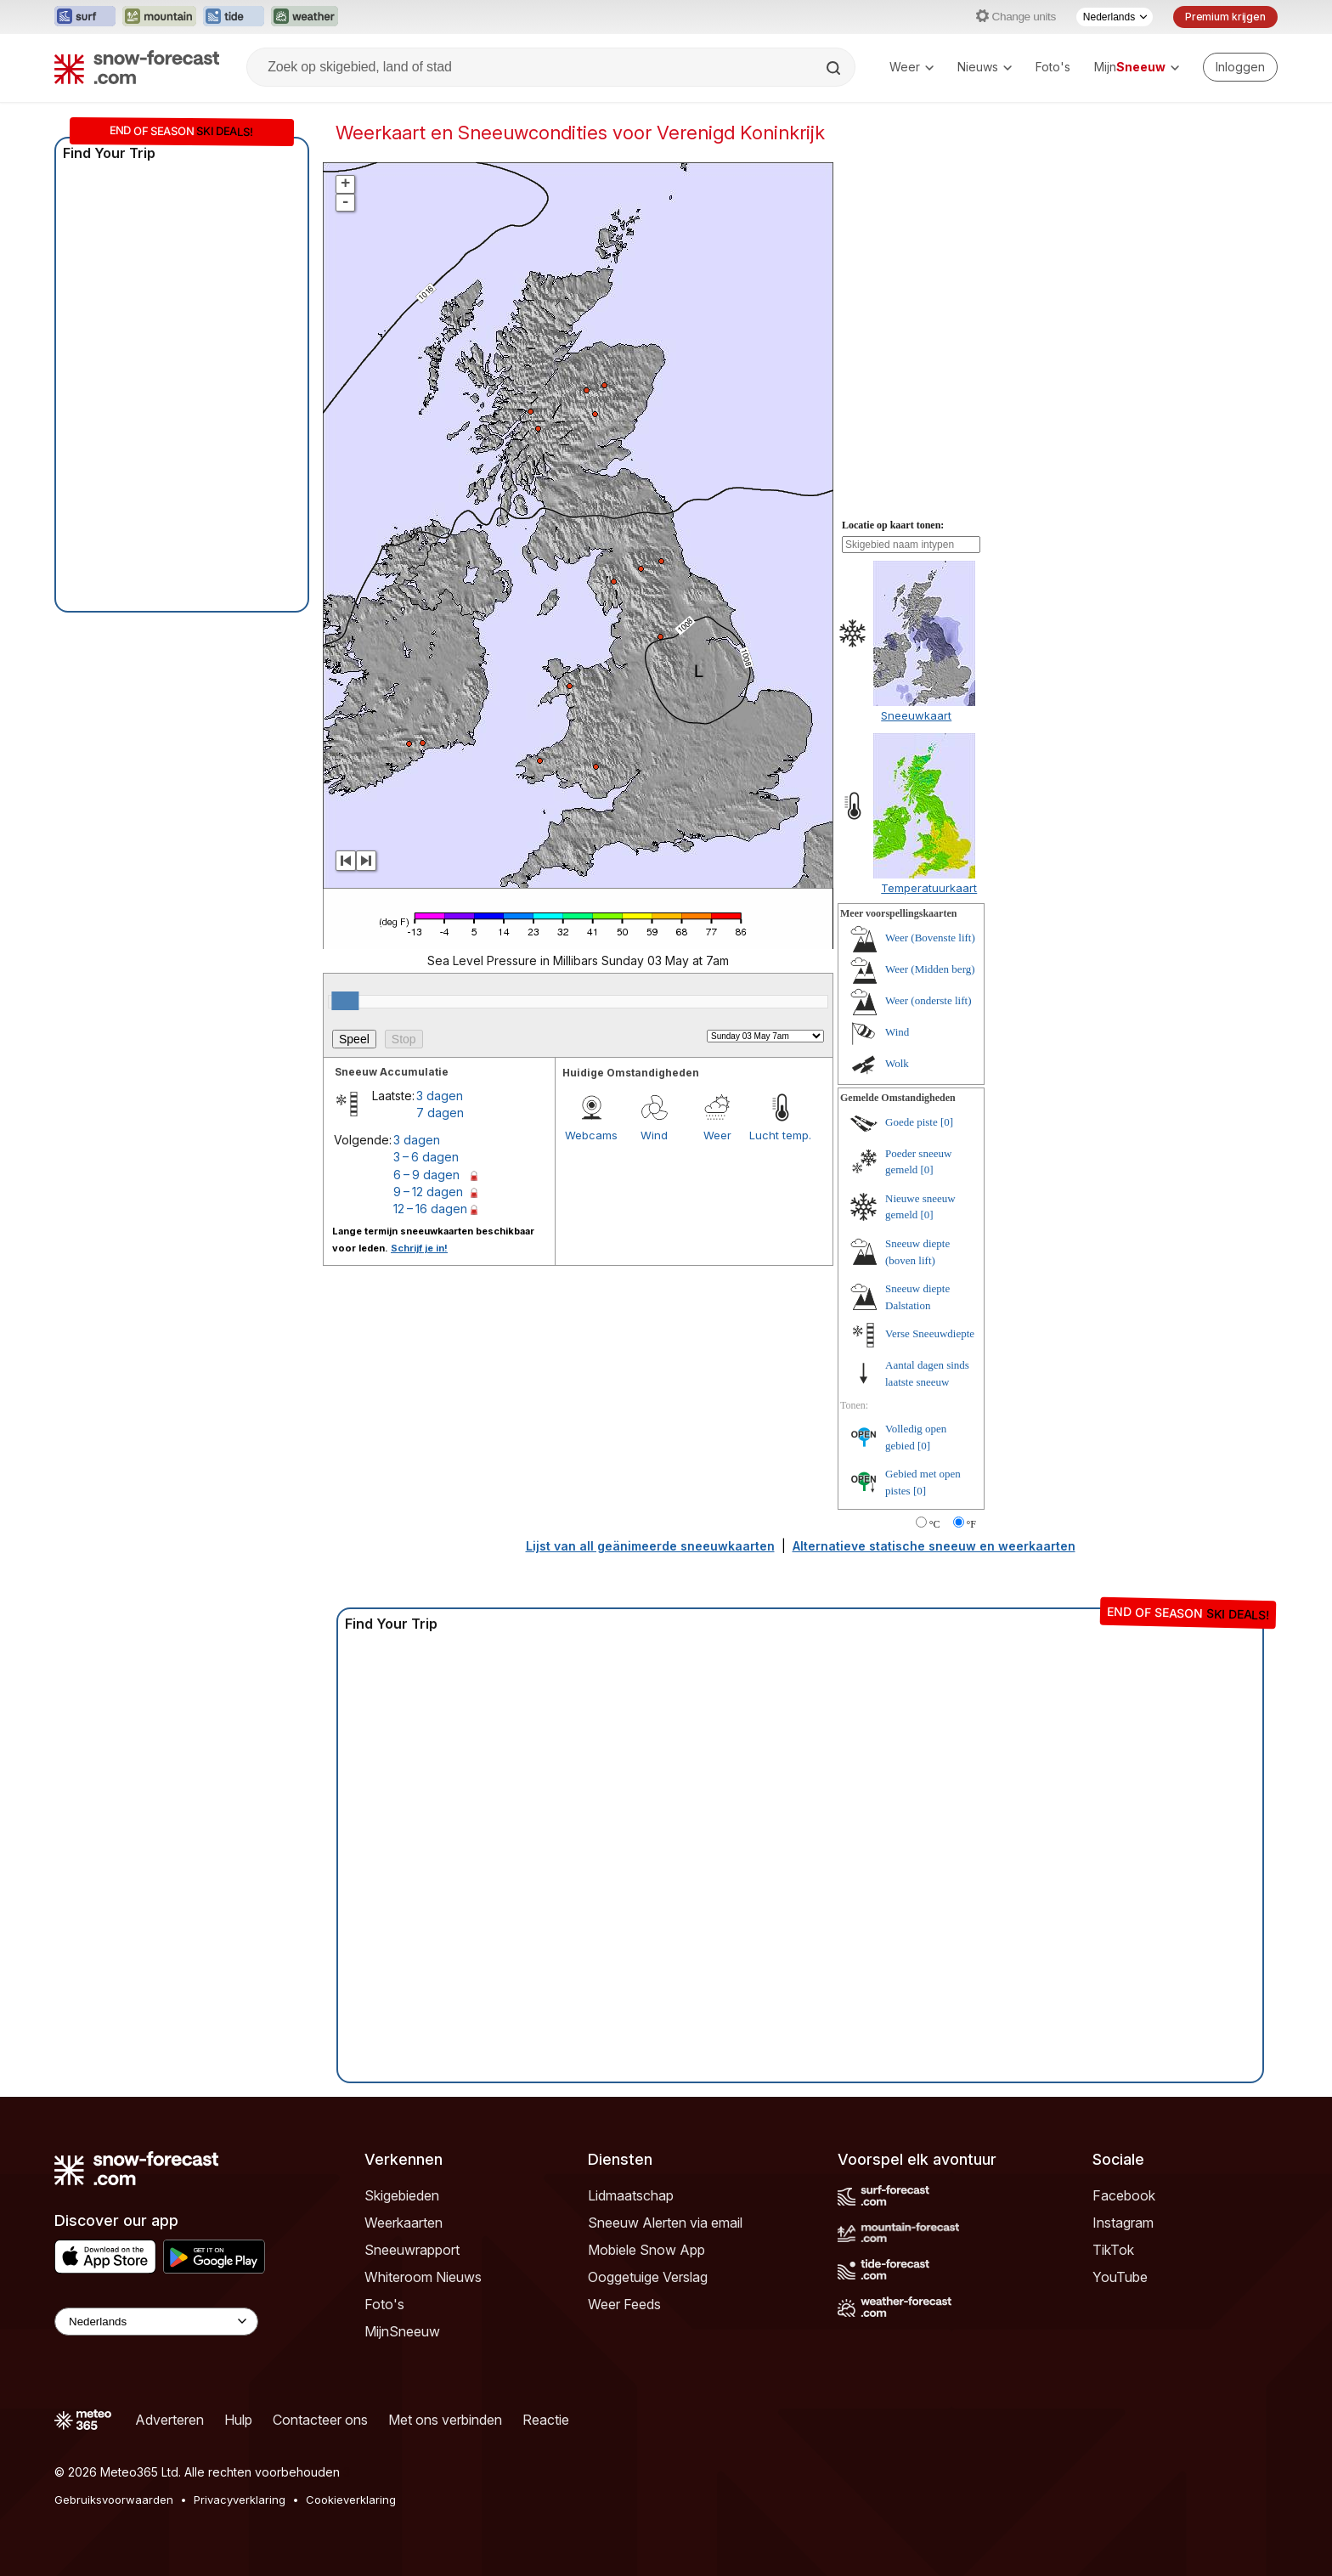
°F (971, 1524)
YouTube (1120, 2276)
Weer (911, 66)
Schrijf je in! (419, 1248)
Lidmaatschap (631, 2195)
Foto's (1053, 66)
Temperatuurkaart (929, 888)
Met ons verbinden (445, 2419)
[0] (946, 1122)
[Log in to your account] (1240, 67)
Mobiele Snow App (646, 2249)
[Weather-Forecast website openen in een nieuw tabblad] (304, 17)
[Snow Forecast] (136, 67)
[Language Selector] (156, 2322)
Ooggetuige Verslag (648, 2276)
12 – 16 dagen (430, 1208)
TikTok (1113, 2249)
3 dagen (439, 1095)
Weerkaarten (403, 2222)
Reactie (545, 2419)
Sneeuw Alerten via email (665, 2222)
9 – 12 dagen (428, 1191)
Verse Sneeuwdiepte (929, 1333)
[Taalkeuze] (1114, 17)
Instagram (1123, 2222)
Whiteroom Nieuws (423, 2276)
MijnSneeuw (402, 2331)
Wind (654, 1135)
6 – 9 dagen (426, 1174)
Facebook (1123, 2195)
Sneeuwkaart (916, 715)
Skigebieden (401, 2195)
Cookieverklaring (351, 2499)
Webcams (591, 1135)
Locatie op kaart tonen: (893, 525)
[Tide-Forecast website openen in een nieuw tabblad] (233, 17)
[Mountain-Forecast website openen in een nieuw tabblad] (159, 17)
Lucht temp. (780, 1135)
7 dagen (440, 1112)
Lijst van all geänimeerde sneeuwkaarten (650, 1546)
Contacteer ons (320, 2419)
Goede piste (911, 1122)
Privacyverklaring (239, 2499)
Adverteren (169, 2419)
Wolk (897, 1063)
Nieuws (984, 66)
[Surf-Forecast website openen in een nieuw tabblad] (85, 17)
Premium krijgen (1225, 16)
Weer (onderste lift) (928, 1000)
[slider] (344, 1000)
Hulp (238, 2419)
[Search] (835, 68)
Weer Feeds (624, 2304)
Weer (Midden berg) (930, 969)
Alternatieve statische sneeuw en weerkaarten (934, 1546)
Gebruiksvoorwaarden (113, 2499)
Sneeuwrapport (412, 2249)
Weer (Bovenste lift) (930, 937)
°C (934, 1524)
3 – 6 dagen (426, 1157)
